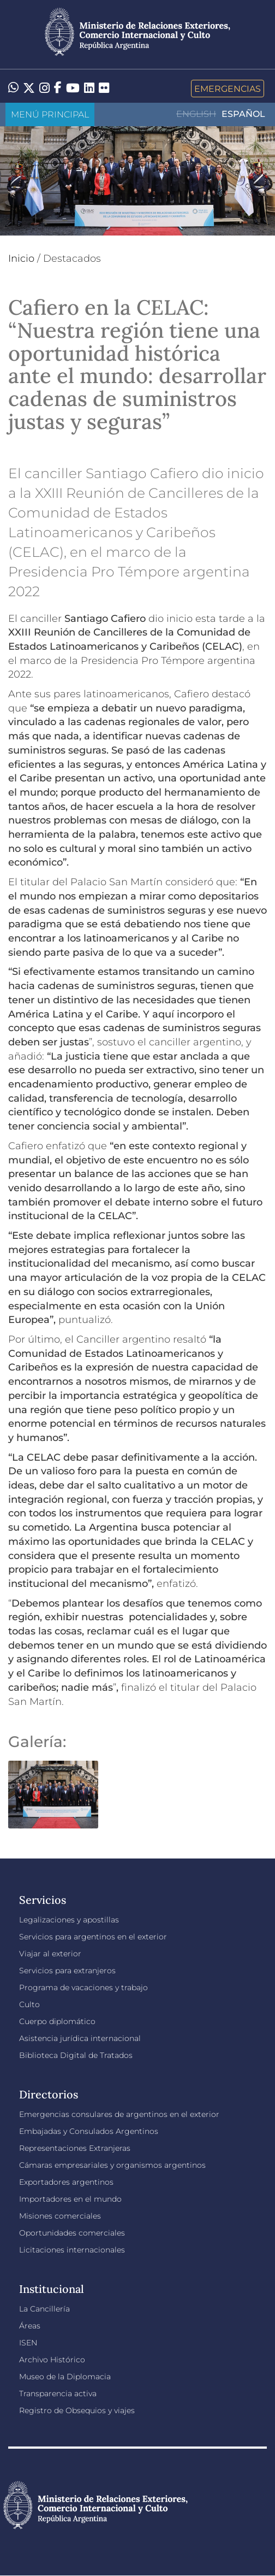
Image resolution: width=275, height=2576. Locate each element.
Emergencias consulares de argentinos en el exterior (119, 2114)
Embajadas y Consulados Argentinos (88, 2131)
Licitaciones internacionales (72, 2250)
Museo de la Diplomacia (65, 2376)
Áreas (29, 2326)
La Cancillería (44, 2309)
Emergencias (227, 88)
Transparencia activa (58, 2393)
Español (243, 114)
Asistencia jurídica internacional (80, 2038)
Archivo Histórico (52, 2360)
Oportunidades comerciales (72, 2233)
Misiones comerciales (60, 2216)
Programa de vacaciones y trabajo (83, 1987)
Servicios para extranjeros (67, 1970)
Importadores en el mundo (70, 2199)
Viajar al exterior (50, 1954)
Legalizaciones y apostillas (69, 1920)
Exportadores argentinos (66, 2182)
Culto (29, 2004)
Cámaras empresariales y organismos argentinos (112, 2165)
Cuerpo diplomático (57, 2021)
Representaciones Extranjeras (74, 2148)
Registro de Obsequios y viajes (77, 2410)
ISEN (28, 2343)
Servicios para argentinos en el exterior (93, 1937)
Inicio (21, 258)
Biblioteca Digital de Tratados (76, 2055)
